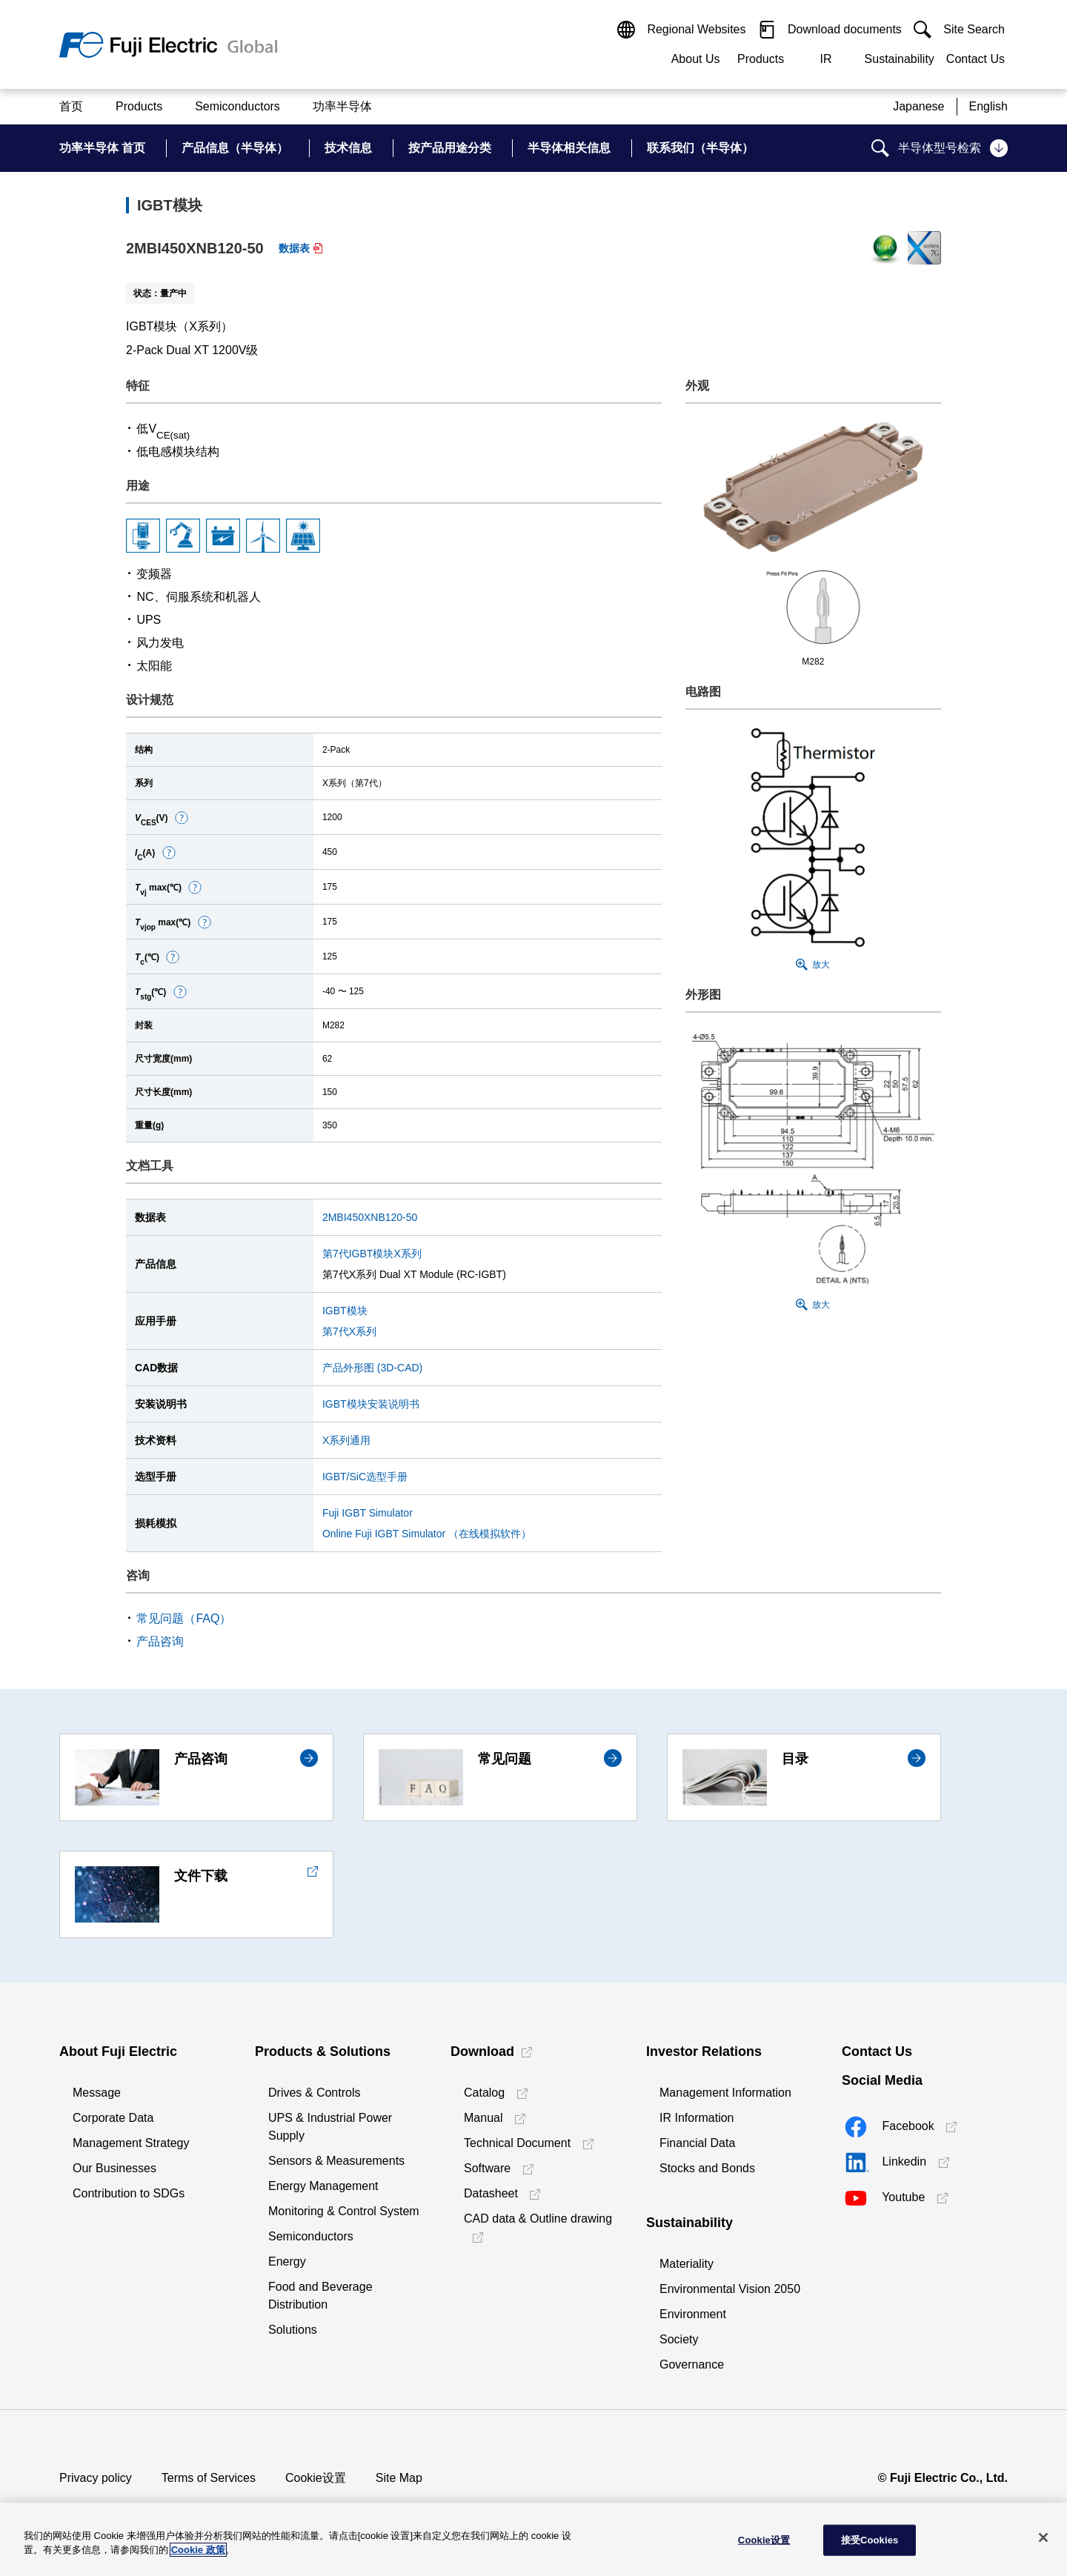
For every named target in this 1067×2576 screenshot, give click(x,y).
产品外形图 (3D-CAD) (372, 1368)
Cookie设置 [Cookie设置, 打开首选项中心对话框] (764, 2540)
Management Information (725, 2092)
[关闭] (1043, 2537)
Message (97, 2092)
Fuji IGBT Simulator (367, 1513)
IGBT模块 (345, 1311)
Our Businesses (114, 2168)
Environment (692, 2314)
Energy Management (323, 2186)
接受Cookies (870, 2540)
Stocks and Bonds (707, 2168)
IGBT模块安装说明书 (370, 1404)
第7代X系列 (349, 1331)
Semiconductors (310, 2236)
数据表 (294, 248)
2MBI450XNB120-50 (369, 1217)
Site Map (399, 2478)
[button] (181, 818)
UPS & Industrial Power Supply (330, 2126)
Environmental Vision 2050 (729, 2289)
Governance (691, 2364)
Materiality (686, 2263)
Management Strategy (131, 2143)
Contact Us (975, 59)
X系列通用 (346, 1440)
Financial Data (697, 2143)
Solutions (292, 2329)
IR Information (696, 2117)
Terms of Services (209, 2478)
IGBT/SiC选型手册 (365, 1476)
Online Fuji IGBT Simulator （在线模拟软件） (426, 1534)
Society (678, 2339)
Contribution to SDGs (129, 2193)
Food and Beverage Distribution (320, 2295)
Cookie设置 (315, 2478)
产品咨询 (160, 1641)
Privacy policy (95, 2478)
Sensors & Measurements (336, 2160)
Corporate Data (113, 2117)
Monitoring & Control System (343, 2211)
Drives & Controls (314, 2092)
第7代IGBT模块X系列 (372, 1253)
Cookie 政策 (198, 2549)
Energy (287, 2261)
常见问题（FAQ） (183, 1618)
